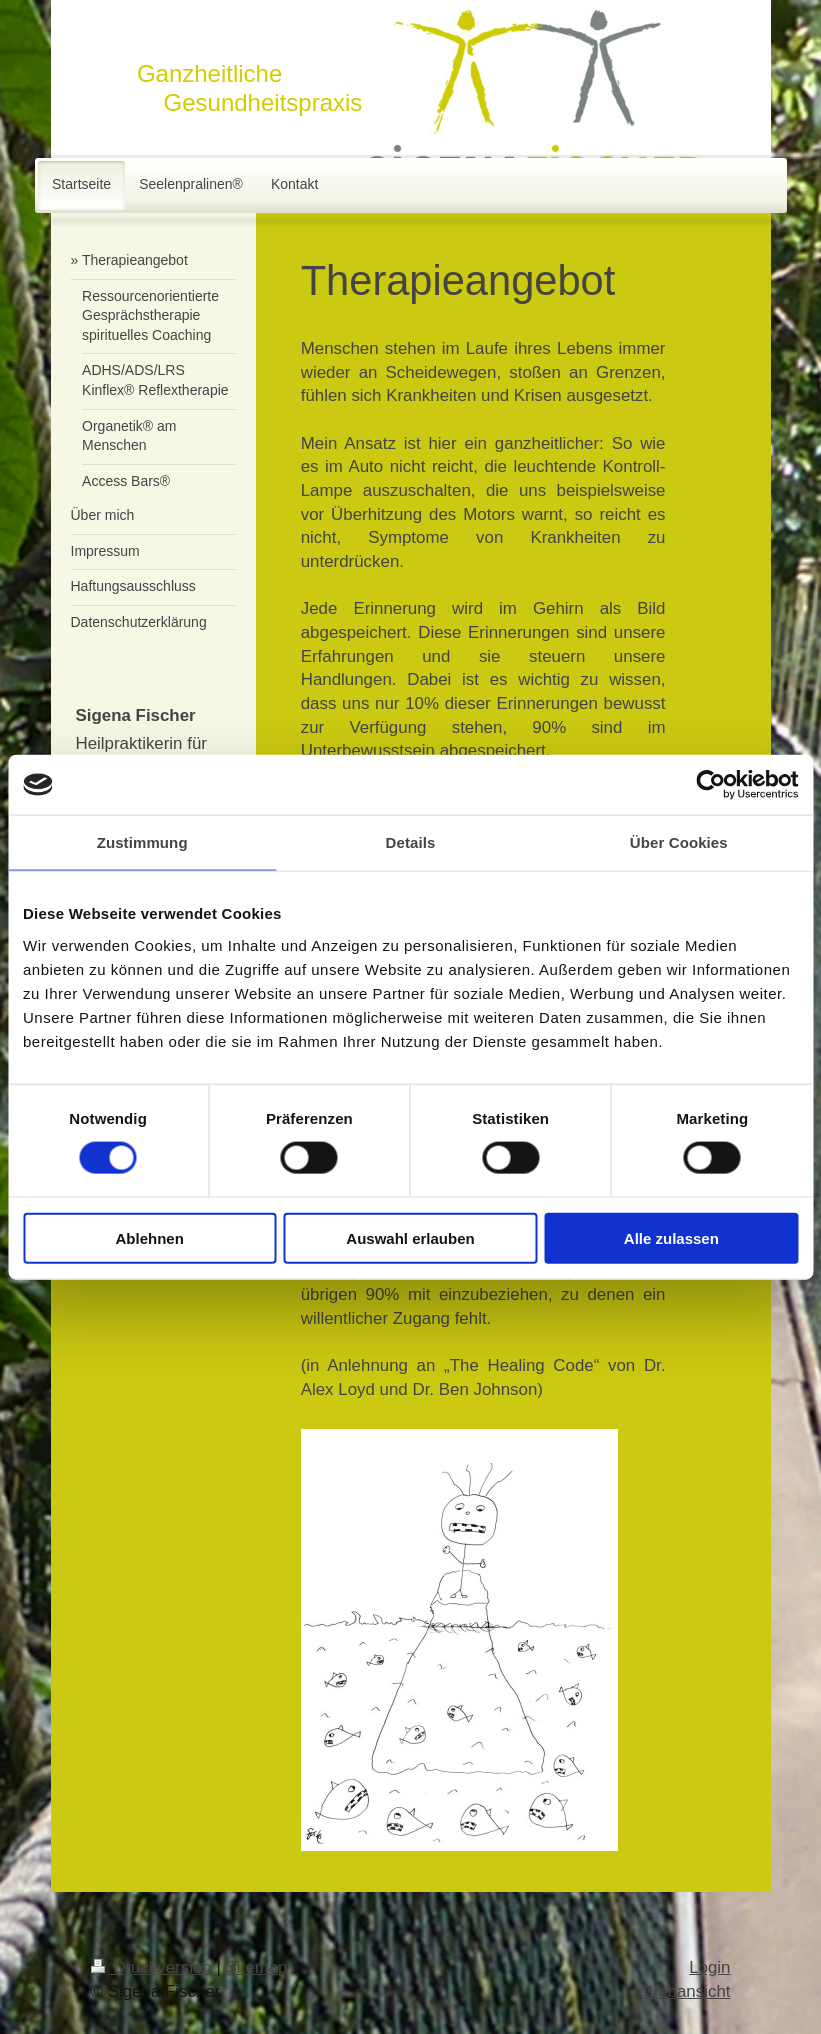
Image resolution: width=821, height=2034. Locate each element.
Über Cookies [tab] (679, 842)
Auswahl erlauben (410, 1237)
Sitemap (257, 1967)
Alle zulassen (671, 1237)
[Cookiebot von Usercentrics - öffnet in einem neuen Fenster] (710, 785)
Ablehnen (150, 1237)
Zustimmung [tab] (142, 842)
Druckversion (154, 1967)
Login (709, 1967)
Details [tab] (411, 842)
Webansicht (687, 1991)
